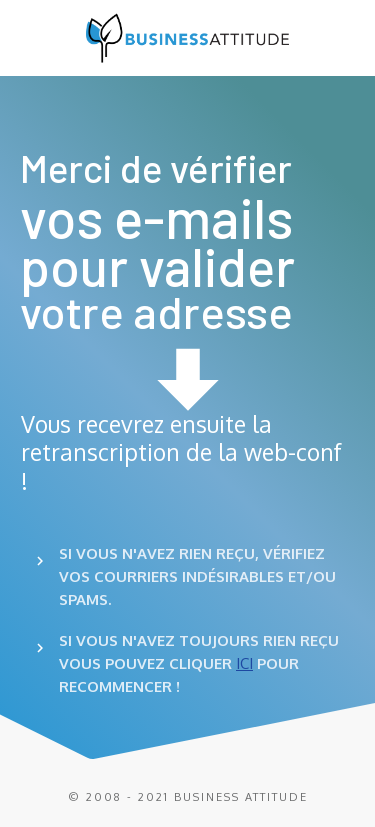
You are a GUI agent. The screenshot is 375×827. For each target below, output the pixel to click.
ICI (244, 663)
